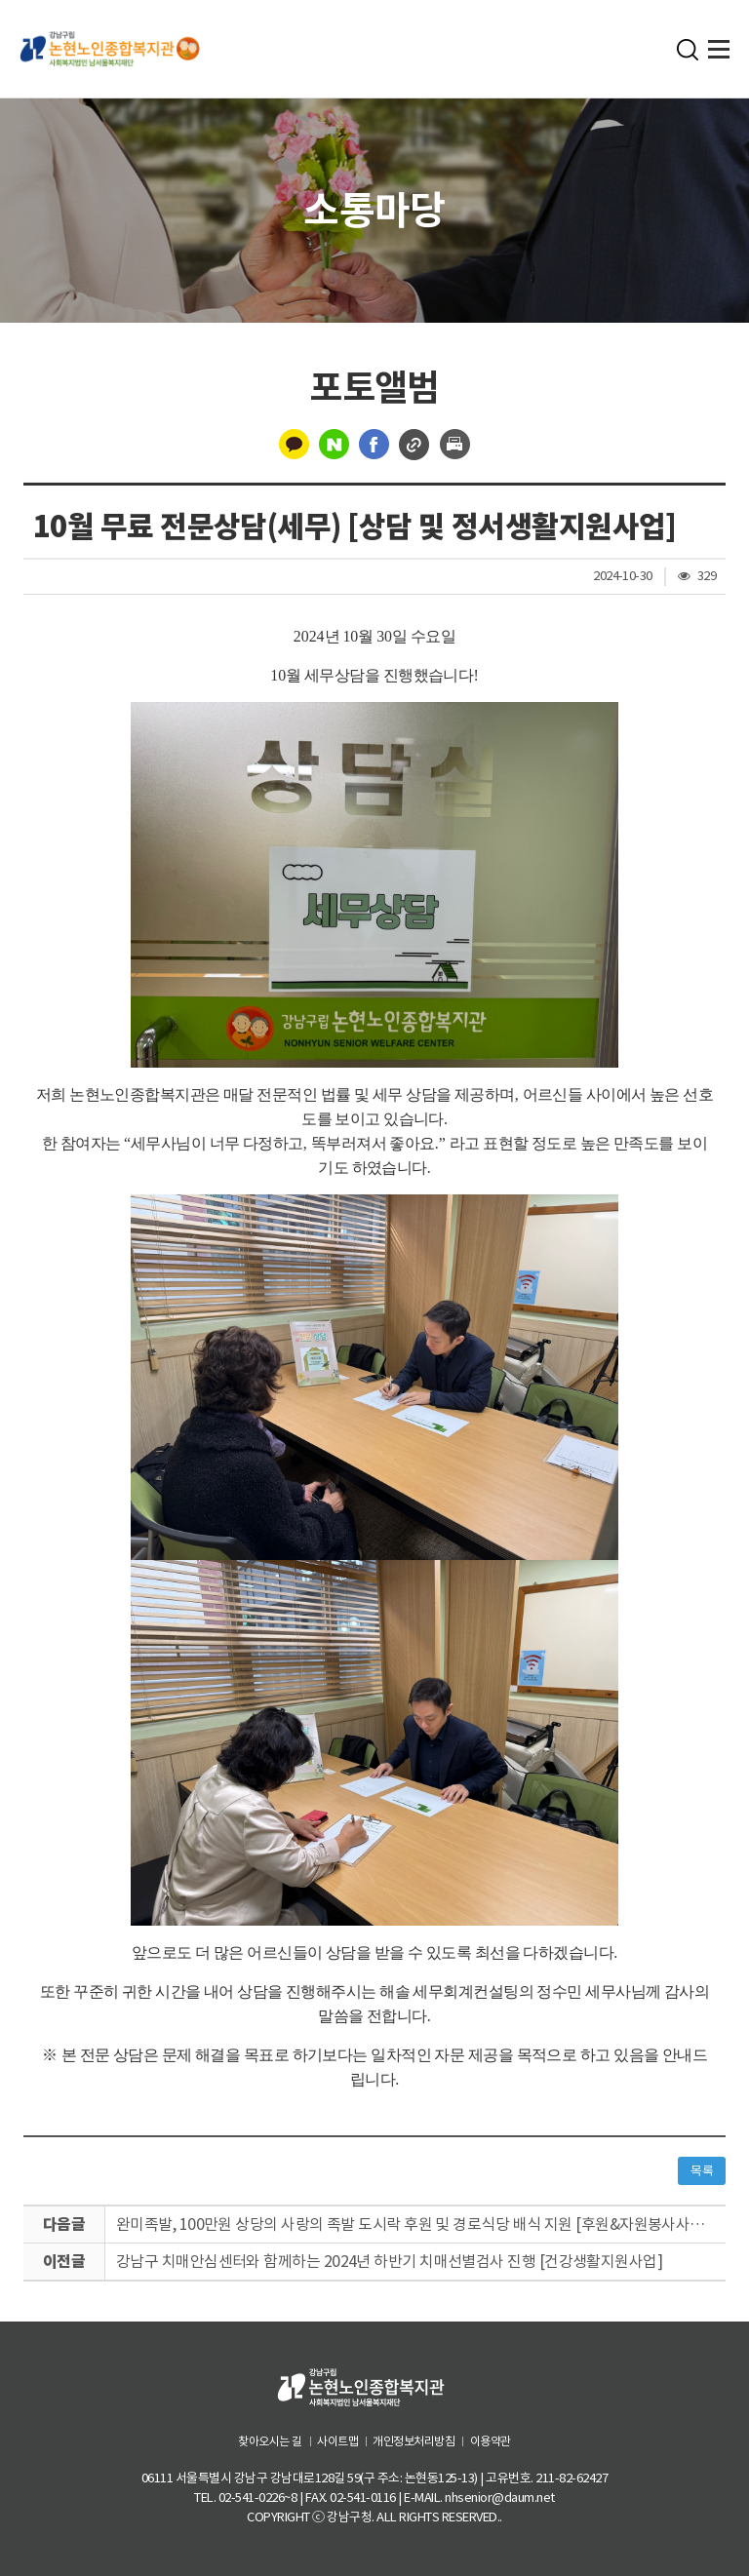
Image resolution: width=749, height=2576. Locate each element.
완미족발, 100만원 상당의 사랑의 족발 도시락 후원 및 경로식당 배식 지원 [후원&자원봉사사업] (414, 2224)
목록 (701, 2171)
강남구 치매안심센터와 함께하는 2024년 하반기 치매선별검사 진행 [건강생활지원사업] (390, 2261)
